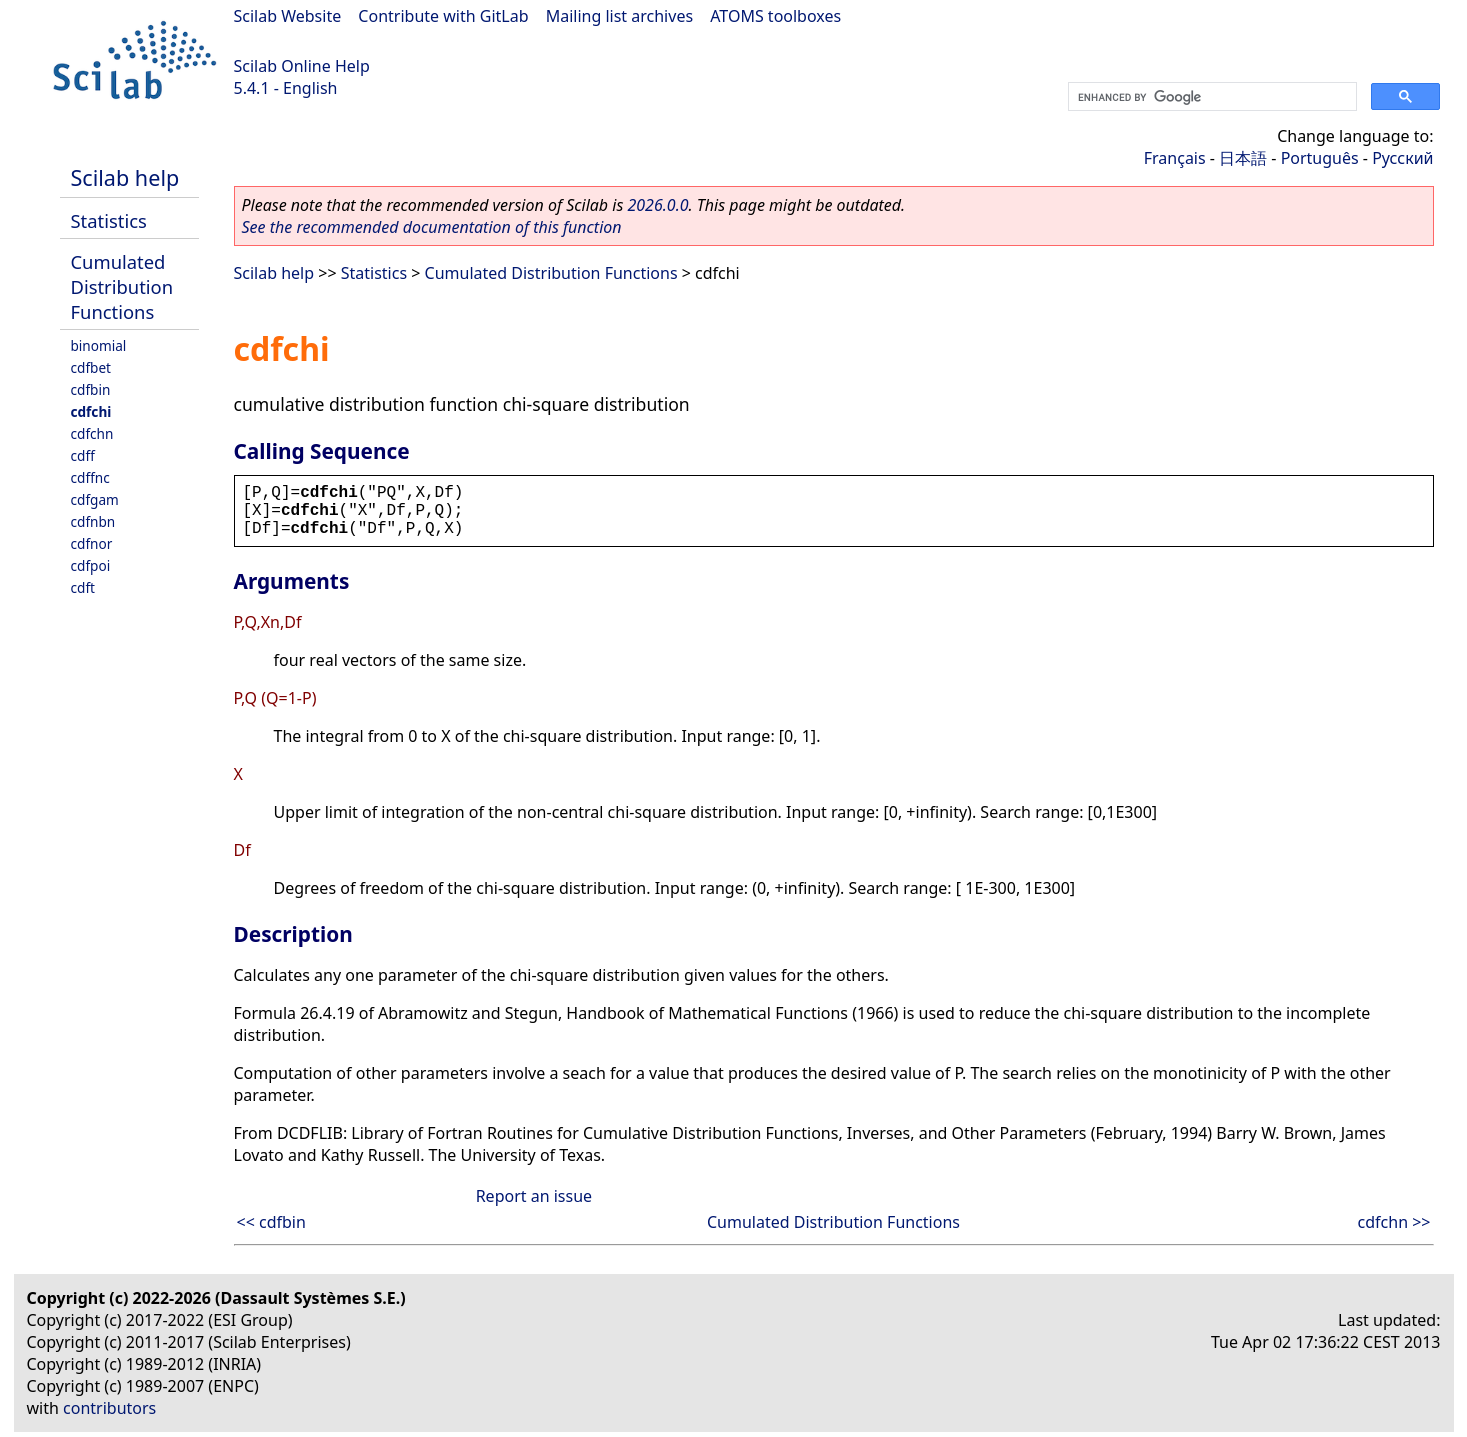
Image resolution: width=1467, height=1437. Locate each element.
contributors (109, 1408)
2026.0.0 (657, 205)
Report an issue (534, 1196)
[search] (1210, 97)
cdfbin (91, 389)
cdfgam (95, 499)
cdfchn (92, 433)
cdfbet (91, 367)
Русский (1402, 158)
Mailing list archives (619, 16)
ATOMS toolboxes (775, 16)
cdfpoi (91, 565)
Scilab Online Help (302, 66)
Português (1320, 158)
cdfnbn (93, 521)
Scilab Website (288, 16)
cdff (83, 455)
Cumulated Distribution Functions (122, 286)
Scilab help (125, 177)
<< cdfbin (271, 1222)
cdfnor (92, 543)
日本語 (1243, 158)
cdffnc (90, 477)
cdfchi (91, 411)
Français (1175, 158)
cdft (83, 587)
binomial (99, 345)
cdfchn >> (1394, 1222)
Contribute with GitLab (443, 16)
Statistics (109, 220)
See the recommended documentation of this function (432, 227)
